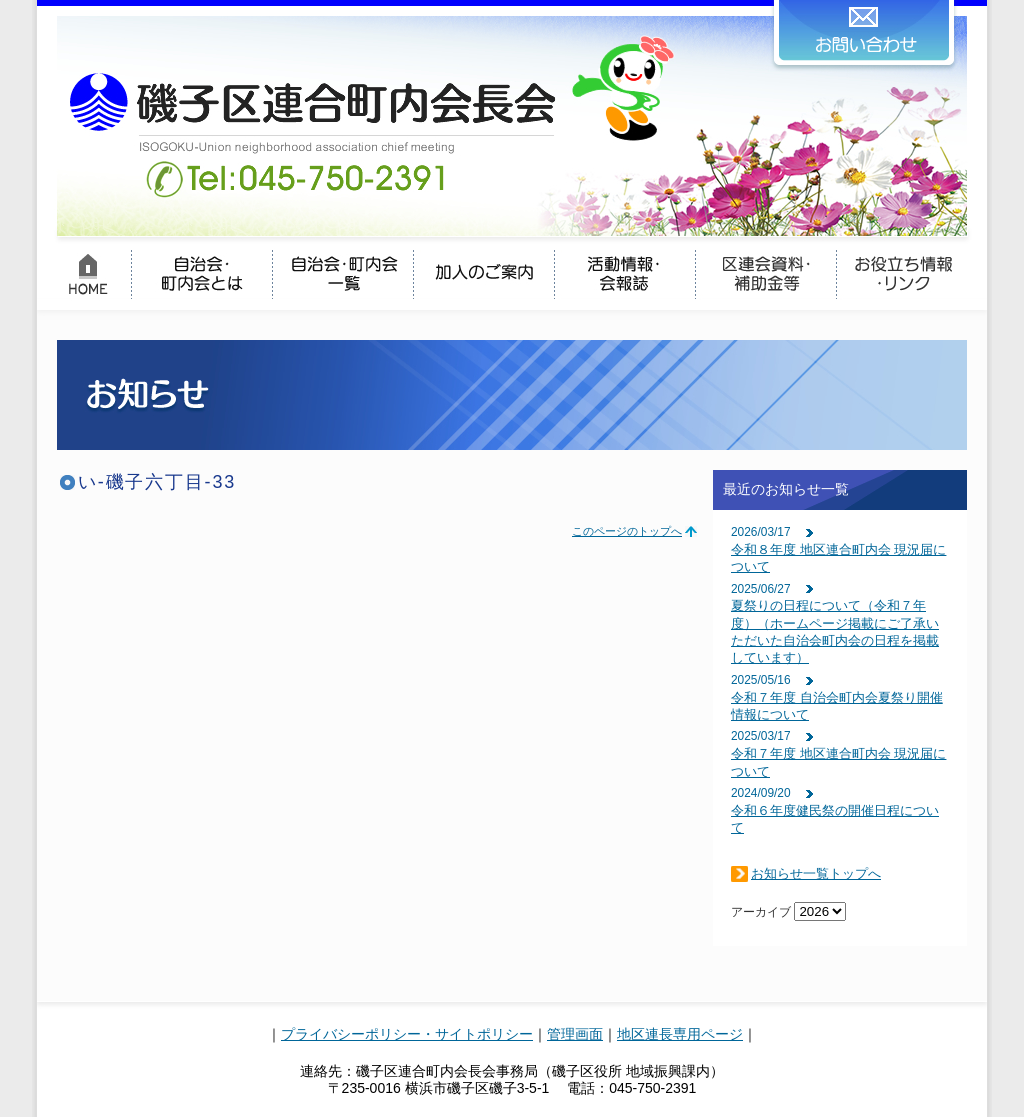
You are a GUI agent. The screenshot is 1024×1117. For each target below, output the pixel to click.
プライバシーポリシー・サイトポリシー (407, 1034)
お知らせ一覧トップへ (816, 873)
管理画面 (575, 1034)
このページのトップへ (627, 531)
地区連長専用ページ (680, 1034)
